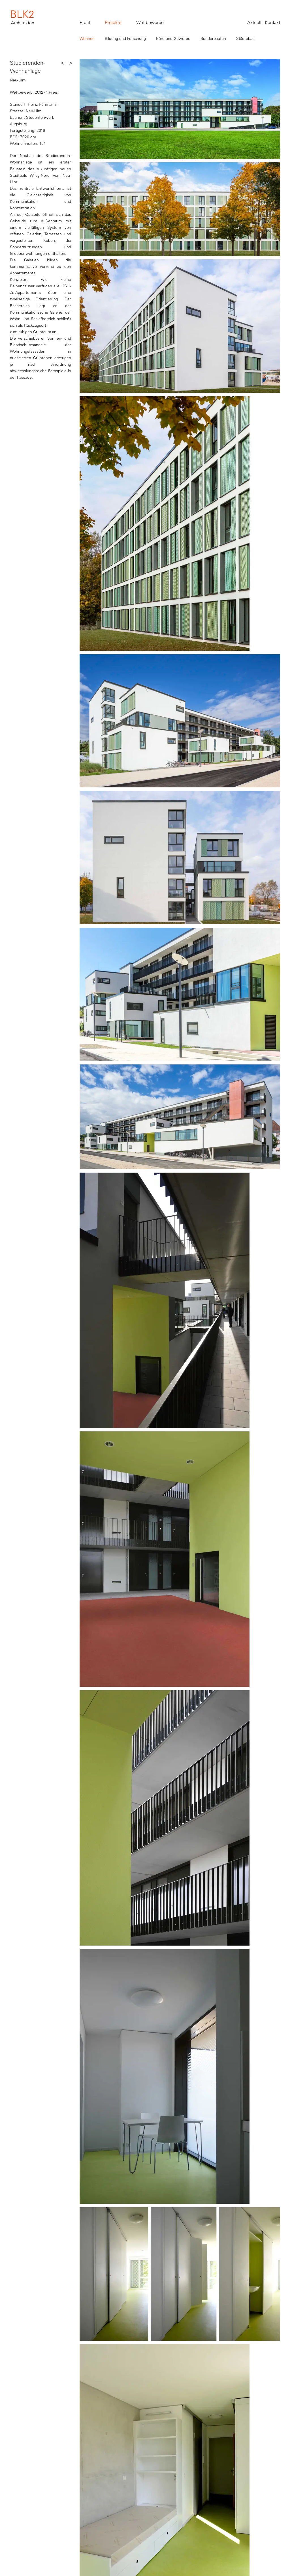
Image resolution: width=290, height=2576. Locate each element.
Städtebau (245, 38)
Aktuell (254, 22)
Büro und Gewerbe (173, 38)
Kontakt (272, 22)
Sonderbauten (213, 38)
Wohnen (87, 38)
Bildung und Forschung (125, 38)
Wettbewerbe (150, 22)
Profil (85, 22)
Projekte (113, 22)
